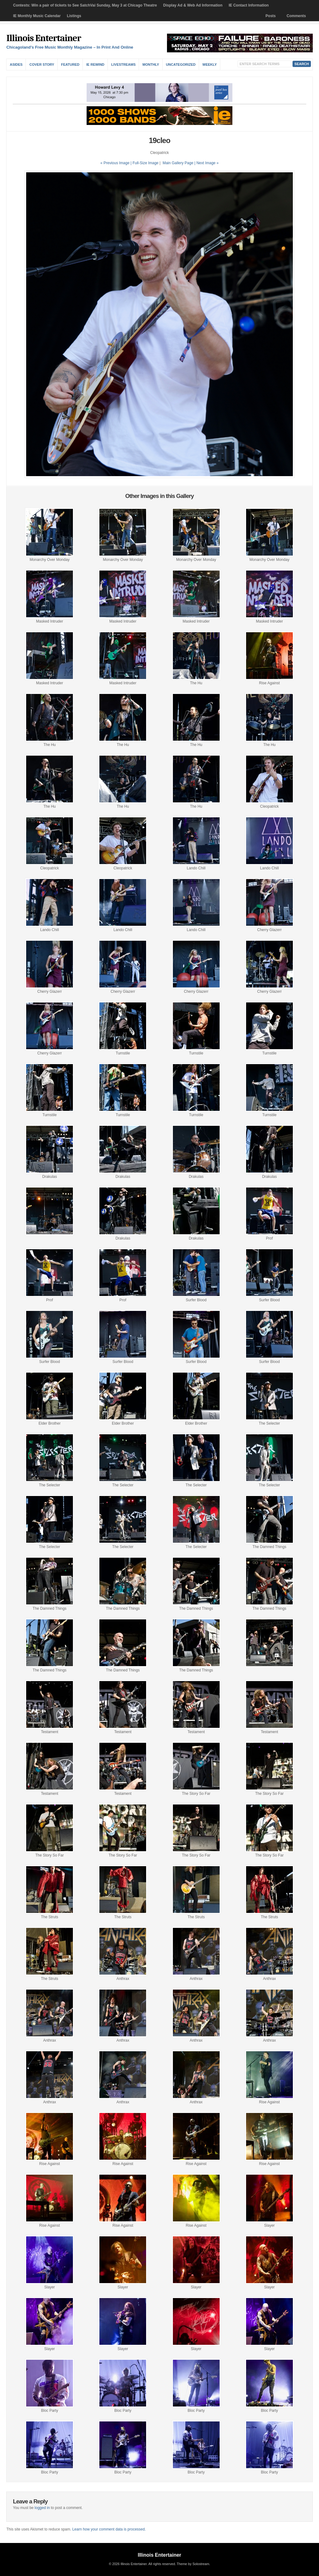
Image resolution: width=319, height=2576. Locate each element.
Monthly (150, 64)
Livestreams (123, 64)
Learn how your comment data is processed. (109, 2529)
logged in (42, 2508)
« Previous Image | (116, 163)
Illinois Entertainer (43, 38)
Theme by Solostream (193, 2564)
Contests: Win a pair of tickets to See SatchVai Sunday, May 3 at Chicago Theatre (85, 5)
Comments (296, 16)
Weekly (209, 64)
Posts (270, 16)
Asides (16, 64)
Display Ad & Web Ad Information (192, 5)
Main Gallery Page (178, 163)
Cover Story (41, 64)
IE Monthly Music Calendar (37, 16)
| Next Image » (206, 163)
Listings (74, 16)
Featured (70, 64)
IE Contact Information (249, 5)
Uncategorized (181, 64)
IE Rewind (95, 64)
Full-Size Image (145, 163)
